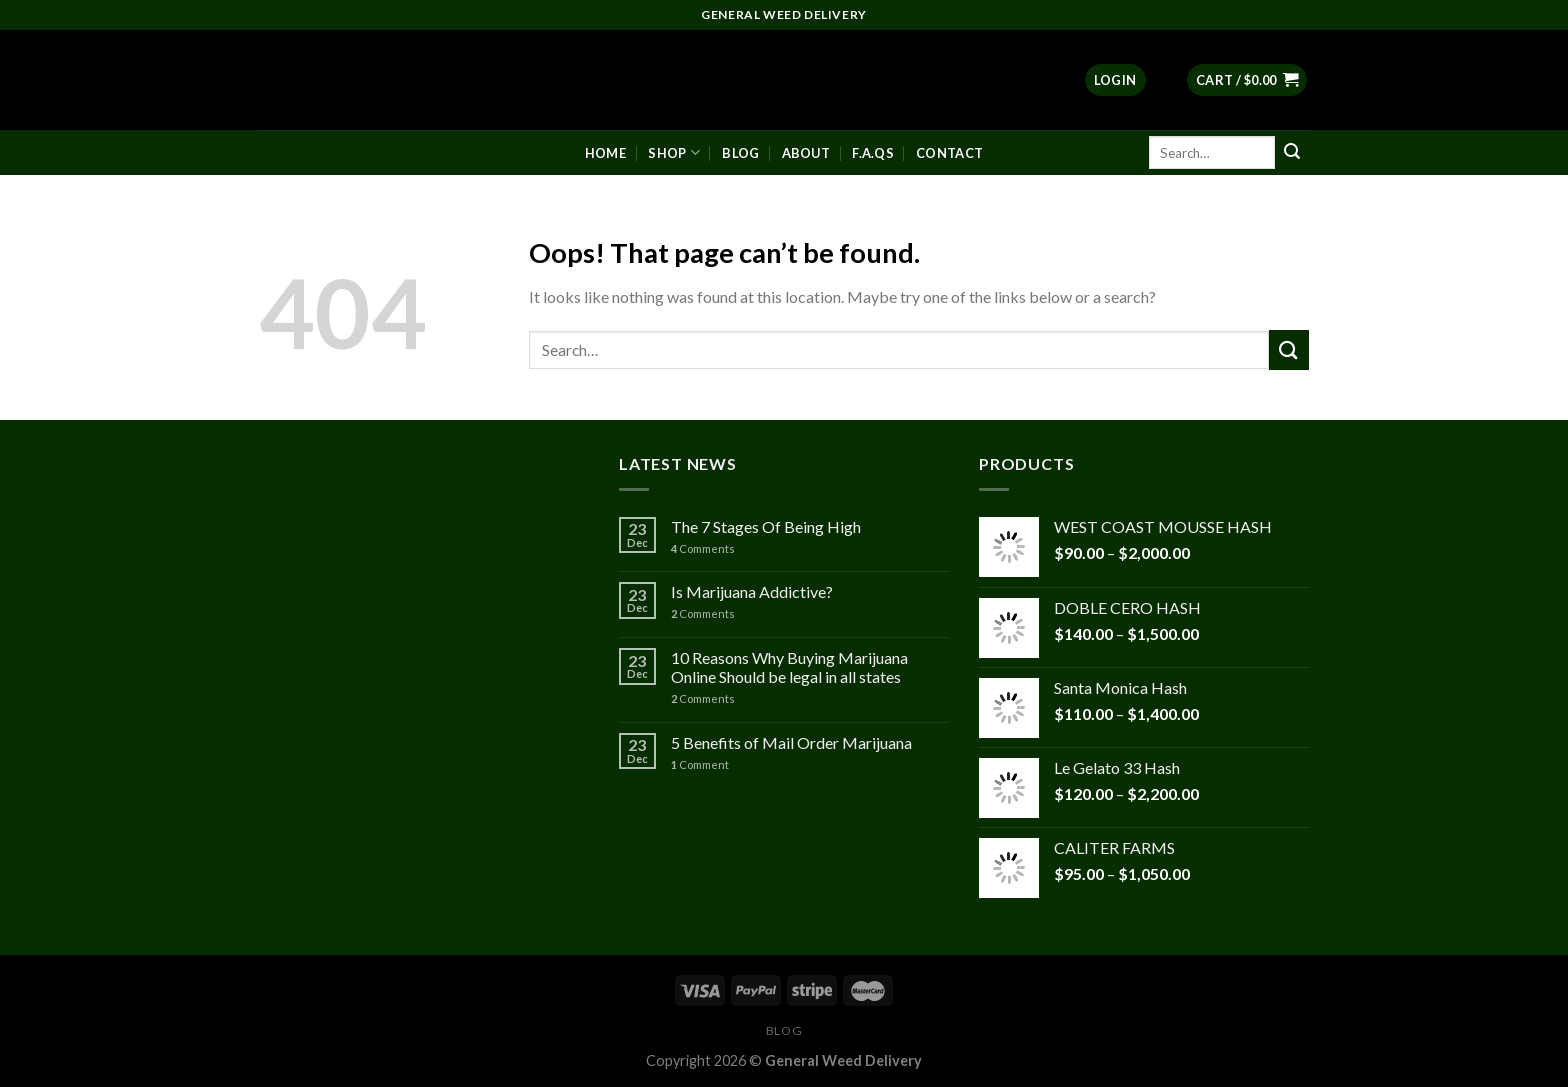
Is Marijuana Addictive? (752, 591)
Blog (740, 153)
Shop (673, 152)
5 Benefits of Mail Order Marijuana (791, 742)
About (806, 153)
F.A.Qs (873, 153)
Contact (949, 153)
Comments (703, 548)
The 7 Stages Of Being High (766, 526)
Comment (700, 764)
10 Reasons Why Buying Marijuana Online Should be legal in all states (789, 667)
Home (605, 153)
